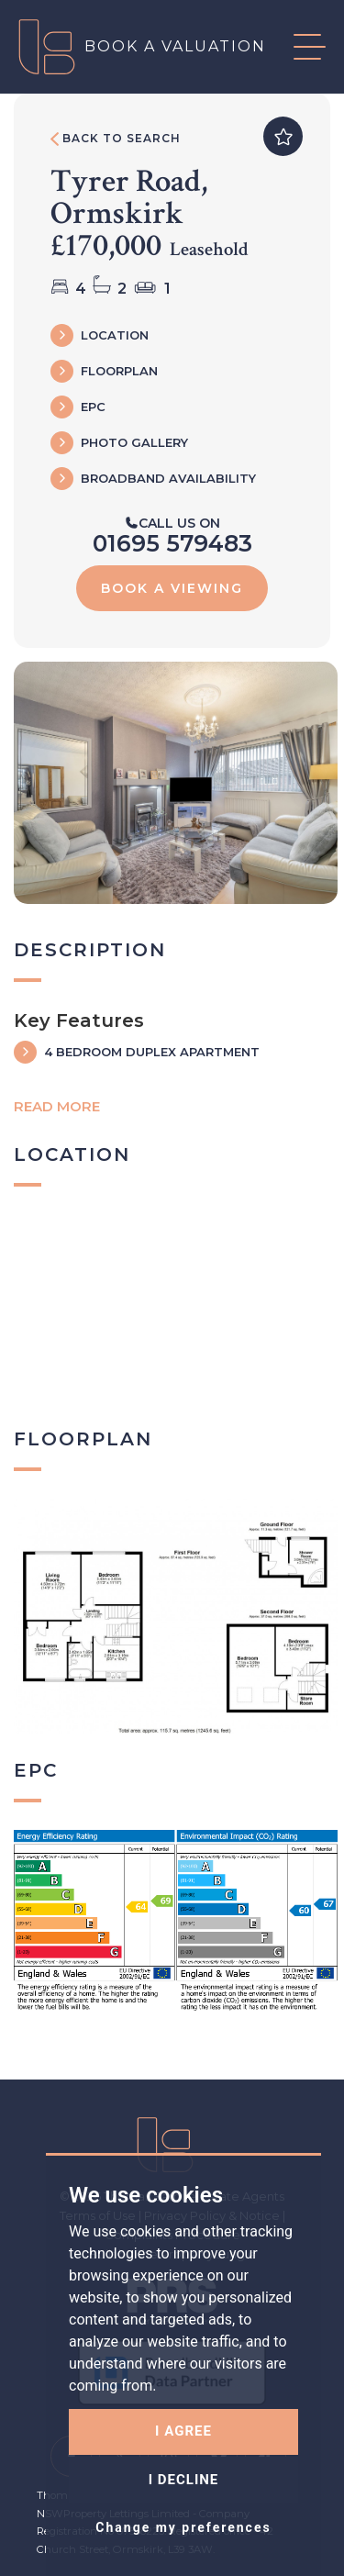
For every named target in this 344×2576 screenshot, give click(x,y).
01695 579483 (172, 543)
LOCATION (115, 335)
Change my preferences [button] (183, 2527)
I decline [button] (184, 2479)
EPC (93, 406)
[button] (296, 47)
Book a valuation (175, 46)
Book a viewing (172, 588)
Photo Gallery (134, 442)
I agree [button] (183, 2431)
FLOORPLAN (119, 370)
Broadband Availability (168, 478)
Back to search (115, 138)
